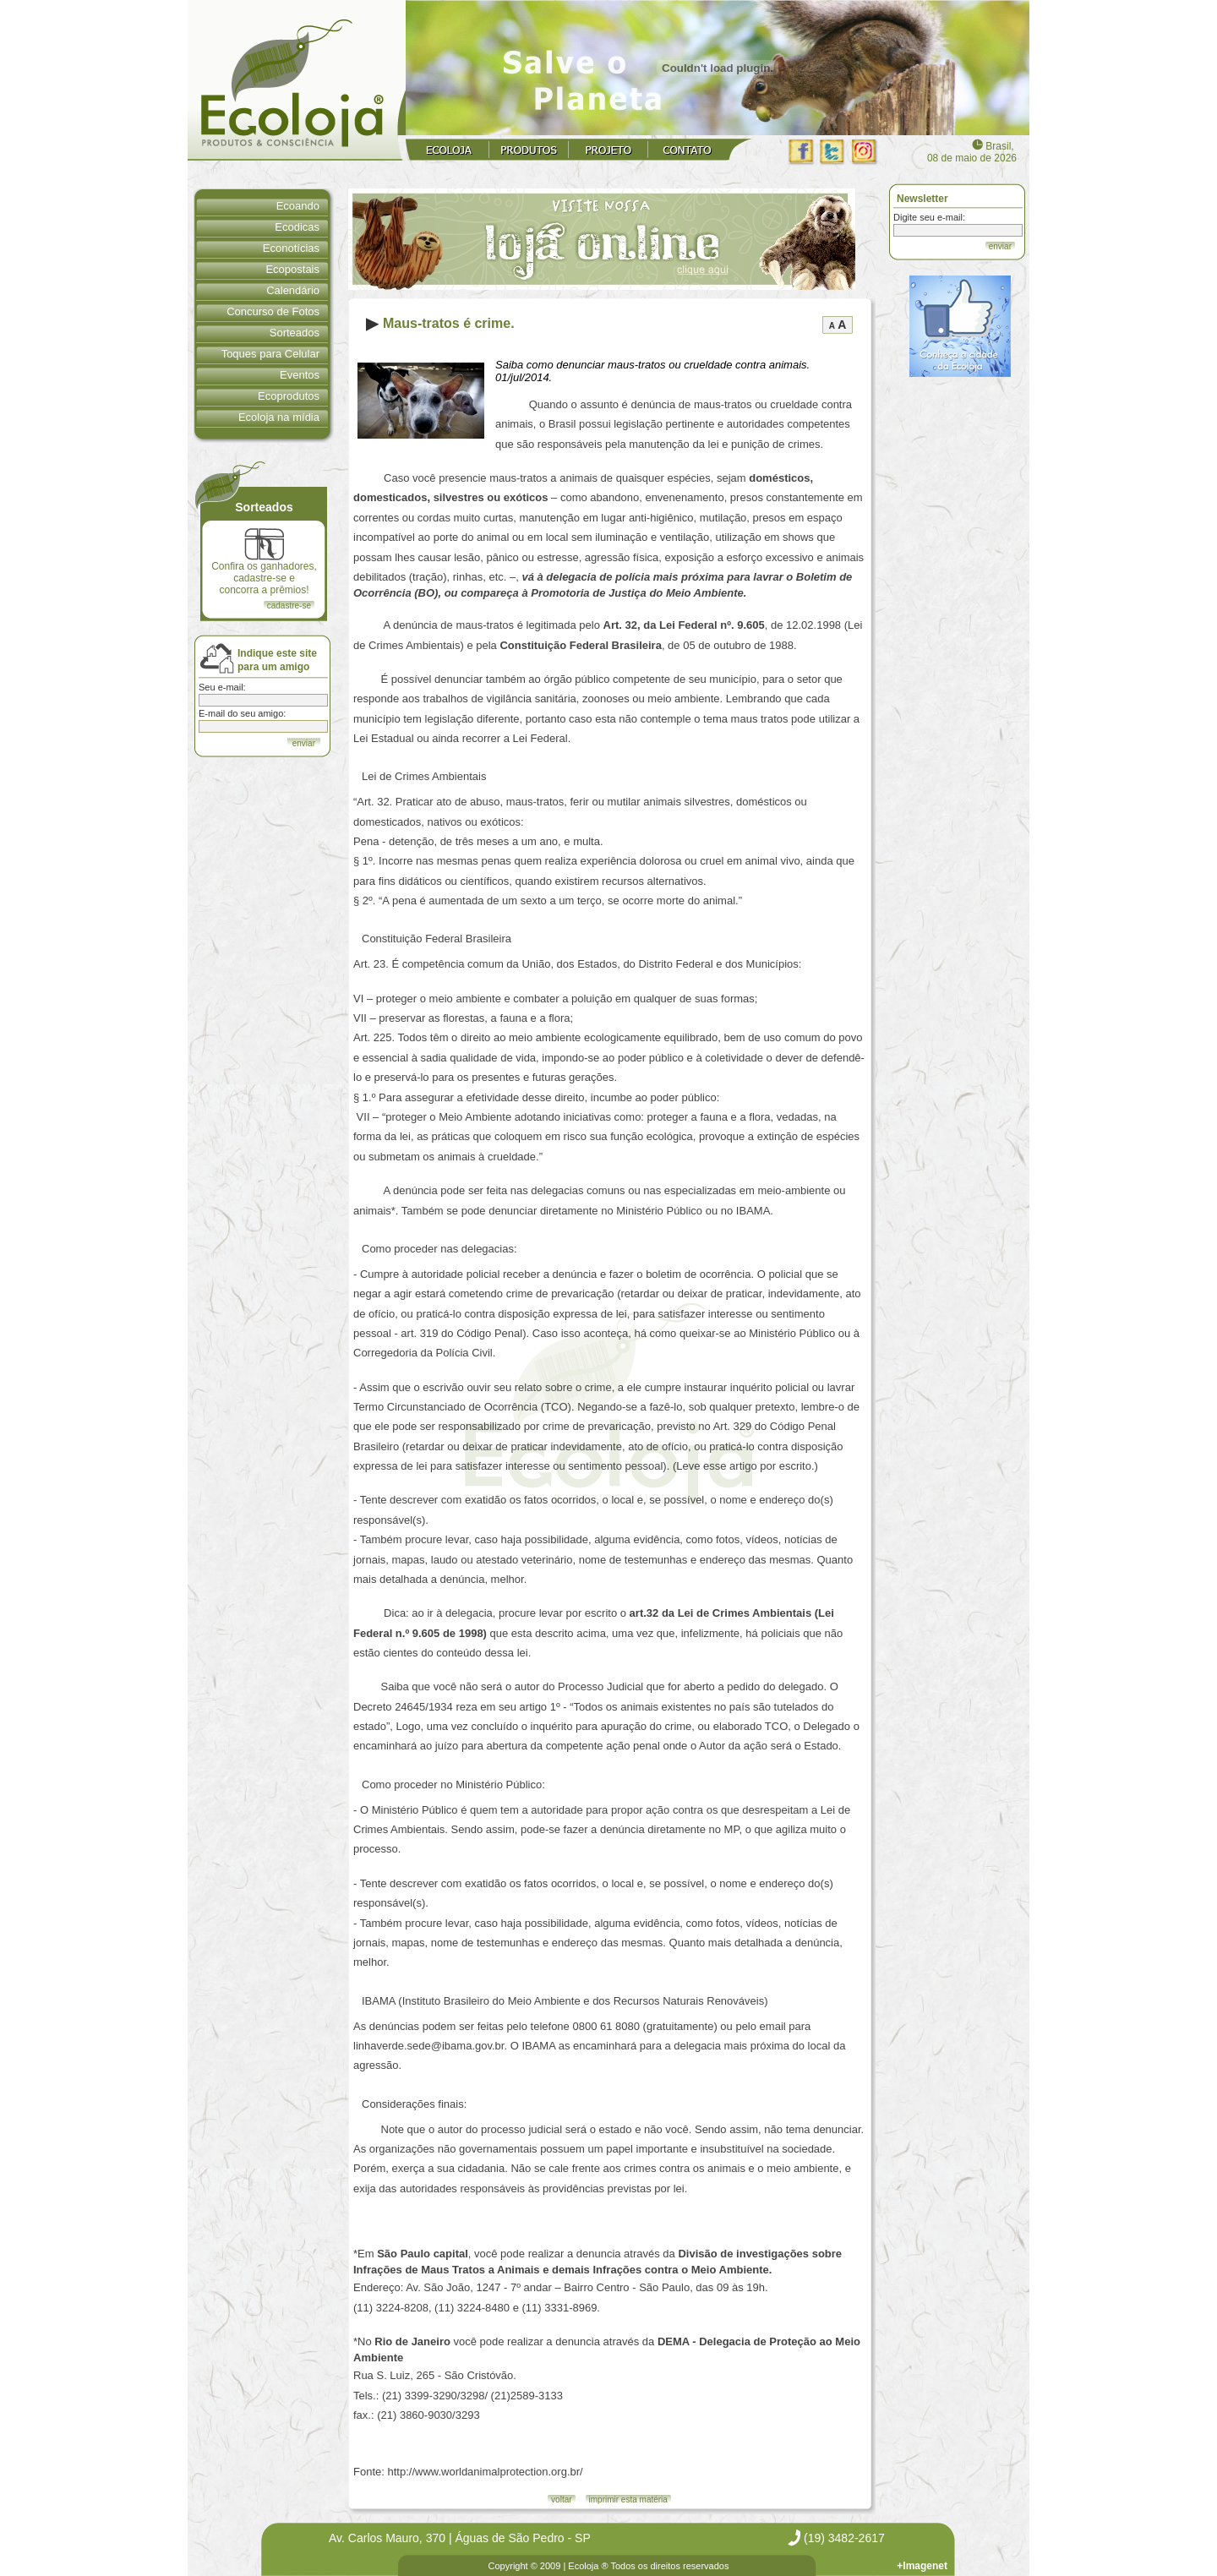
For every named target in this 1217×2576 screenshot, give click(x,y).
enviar (1000, 246)
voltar (561, 2499)
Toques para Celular (270, 353)
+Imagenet (922, 2566)
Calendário (292, 290)
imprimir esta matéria (628, 2499)
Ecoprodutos (288, 396)
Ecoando (297, 205)
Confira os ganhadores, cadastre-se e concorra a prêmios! (264, 562)
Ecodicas (297, 227)
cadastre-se (289, 605)
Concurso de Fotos (272, 311)
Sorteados (294, 332)
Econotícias (291, 248)
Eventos (299, 374)
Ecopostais (292, 269)
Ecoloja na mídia (278, 417)
